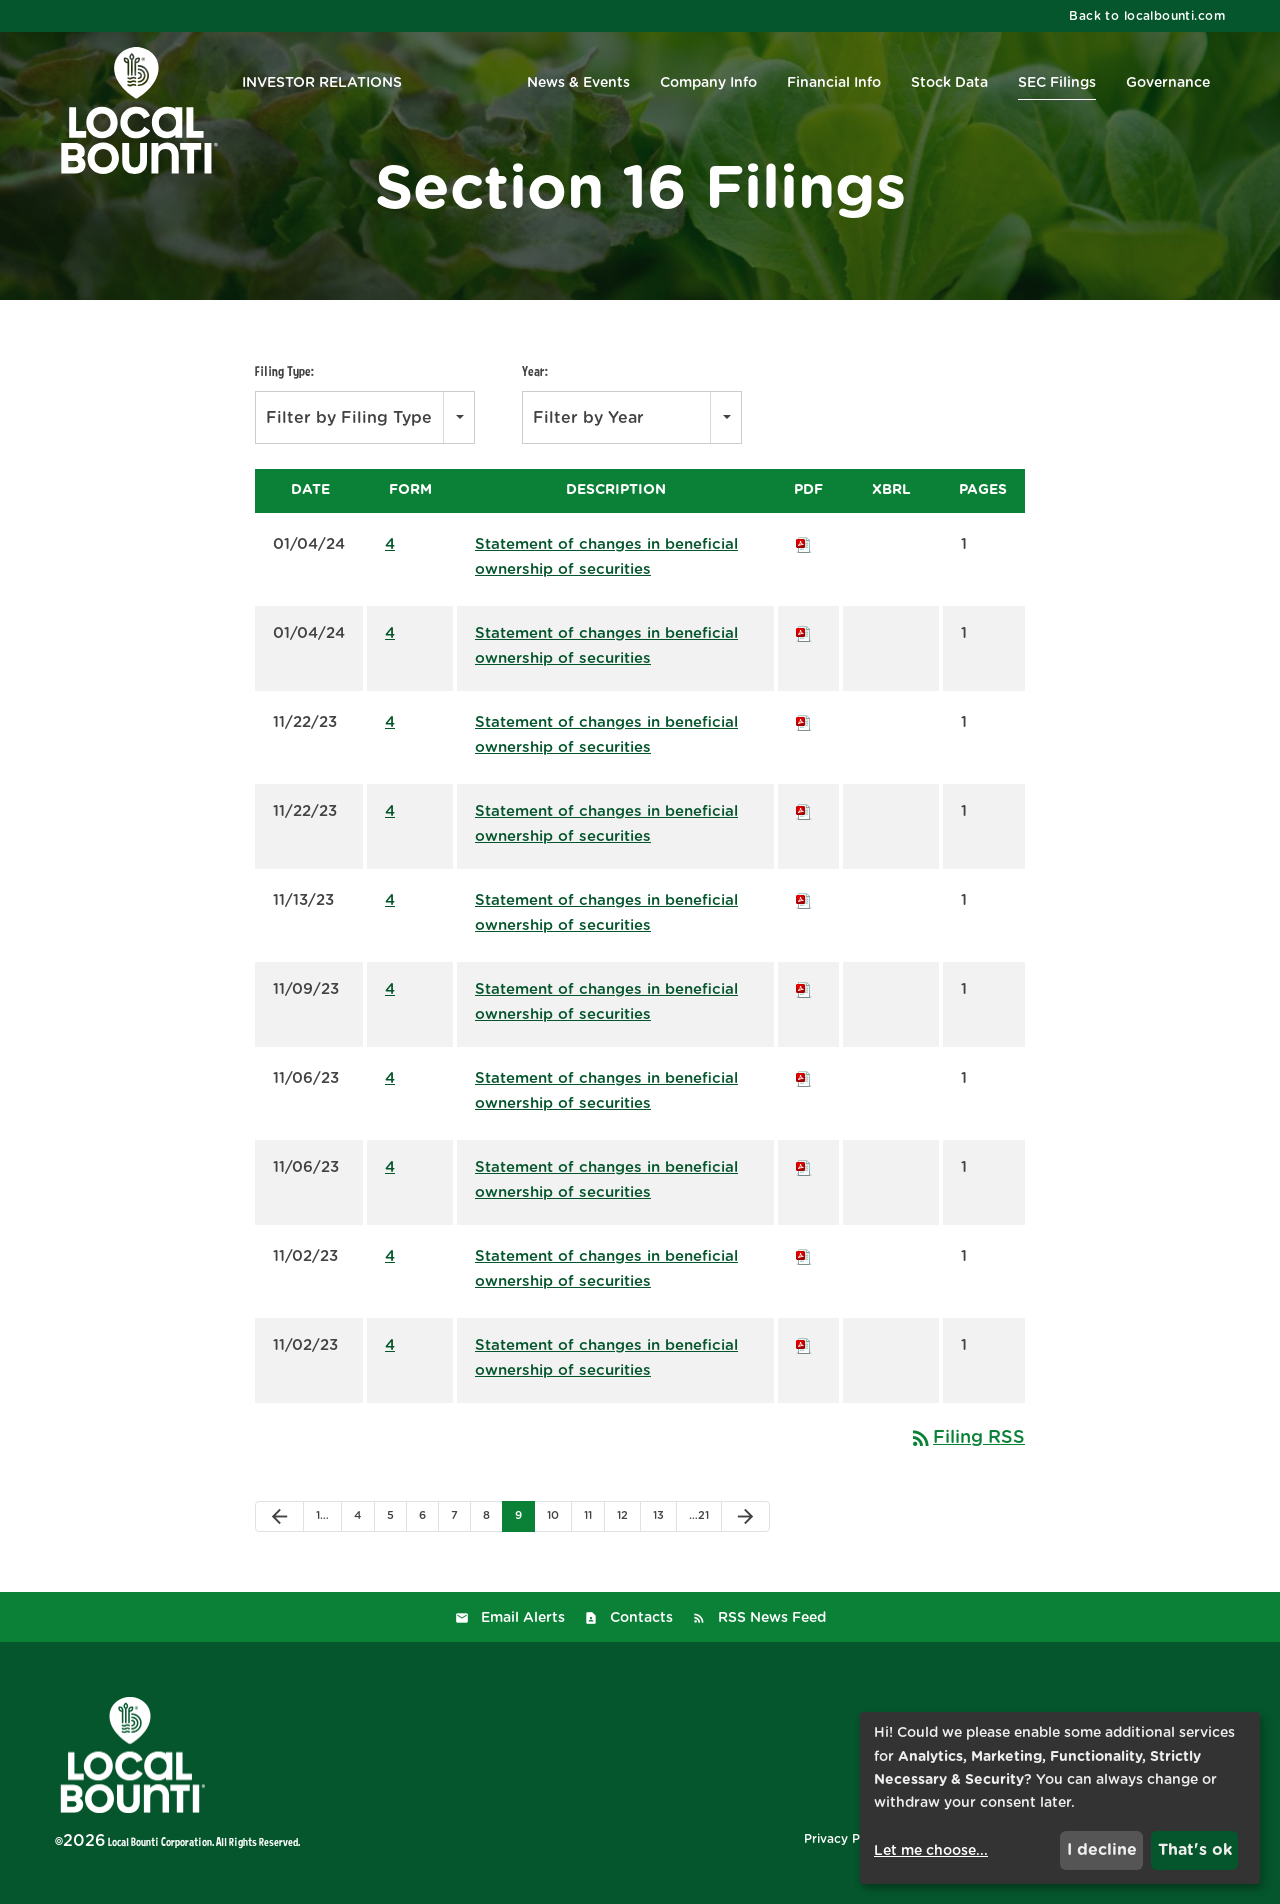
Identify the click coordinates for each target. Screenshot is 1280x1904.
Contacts (641, 1618)
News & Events (578, 83)
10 (553, 1515)
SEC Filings (1057, 83)
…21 (699, 1515)
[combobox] (365, 417)
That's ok (1195, 1850)
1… (322, 1515)
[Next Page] (745, 1516)
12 (622, 1515)
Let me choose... (931, 1851)
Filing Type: (284, 371)
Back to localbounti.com (1147, 16)
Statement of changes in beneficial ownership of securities (606, 557)
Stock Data (949, 83)
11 (588, 1515)
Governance (1168, 83)
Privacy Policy (846, 1839)
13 (658, 1515)
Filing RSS (967, 1438)
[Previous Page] (279, 1516)
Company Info (708, 83)
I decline (1102, 1850)
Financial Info (834, 83)
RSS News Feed (772, 1618)
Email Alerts (523, 1618)
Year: (535, 371)
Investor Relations (322, 83)
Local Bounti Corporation (160, 1841)
